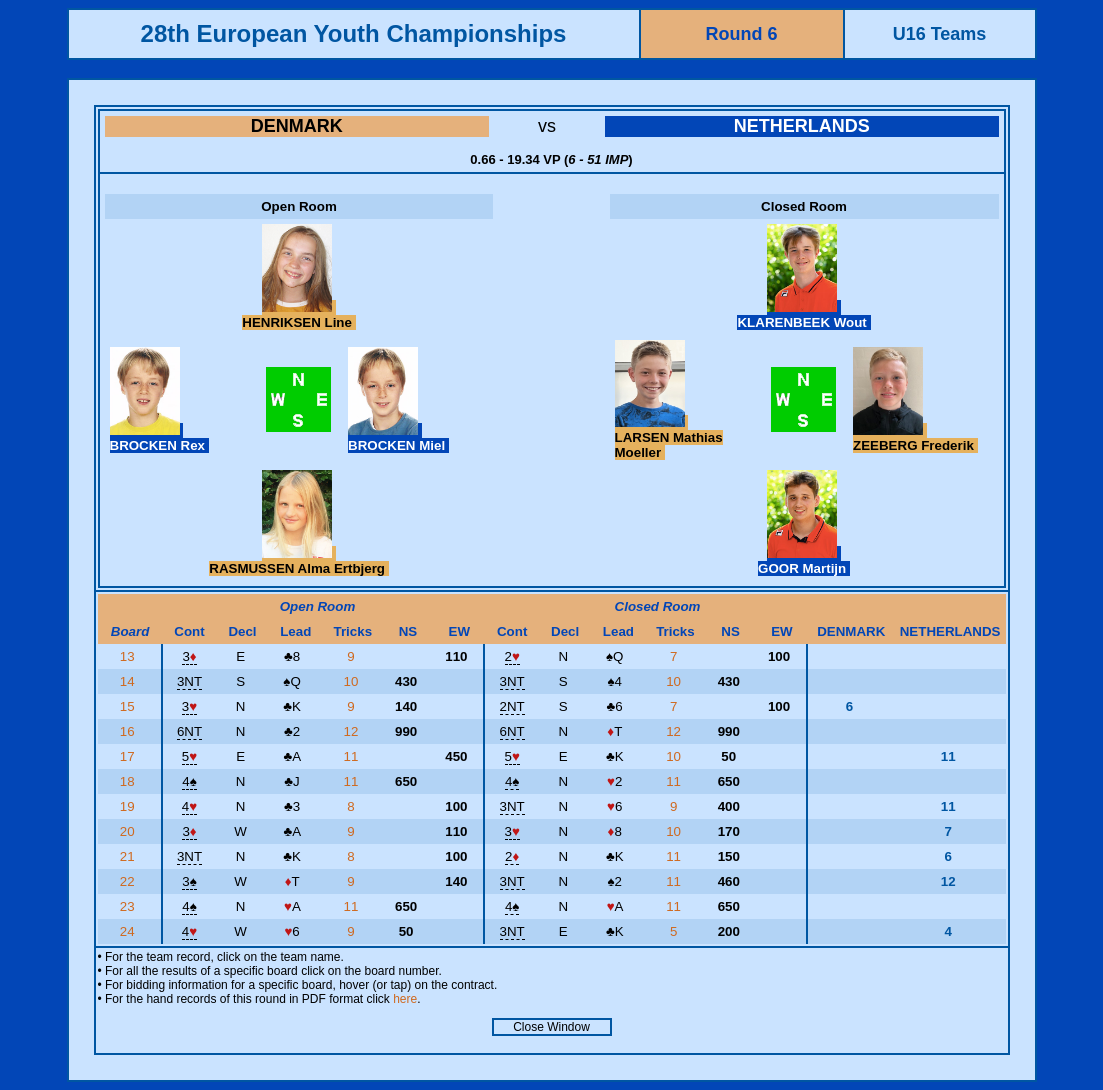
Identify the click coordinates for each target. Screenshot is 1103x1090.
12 (353, 731)
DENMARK (297, 126)
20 (129, 831)
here (405, 999)
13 (129, 656)
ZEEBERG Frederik (915, 438)
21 (129, 856)
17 (129, 756)
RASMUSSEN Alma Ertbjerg (298, 561)
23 (129, 906)
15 (129, 706)
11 (353, 756)
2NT (512, 706)
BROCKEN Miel (398, 438)
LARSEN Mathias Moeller (669, 437)
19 (129, 806)
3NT (189, 681)
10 (353, 681)
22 (129, 881)
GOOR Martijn (804, 561)
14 (129, 681)
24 (129, 931)
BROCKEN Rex (159, 438)
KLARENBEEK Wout (803, 315)
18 (129, 781)
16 (129, 731)
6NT (189, 731)
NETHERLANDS (802, 126)
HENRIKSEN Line (298, 315)
